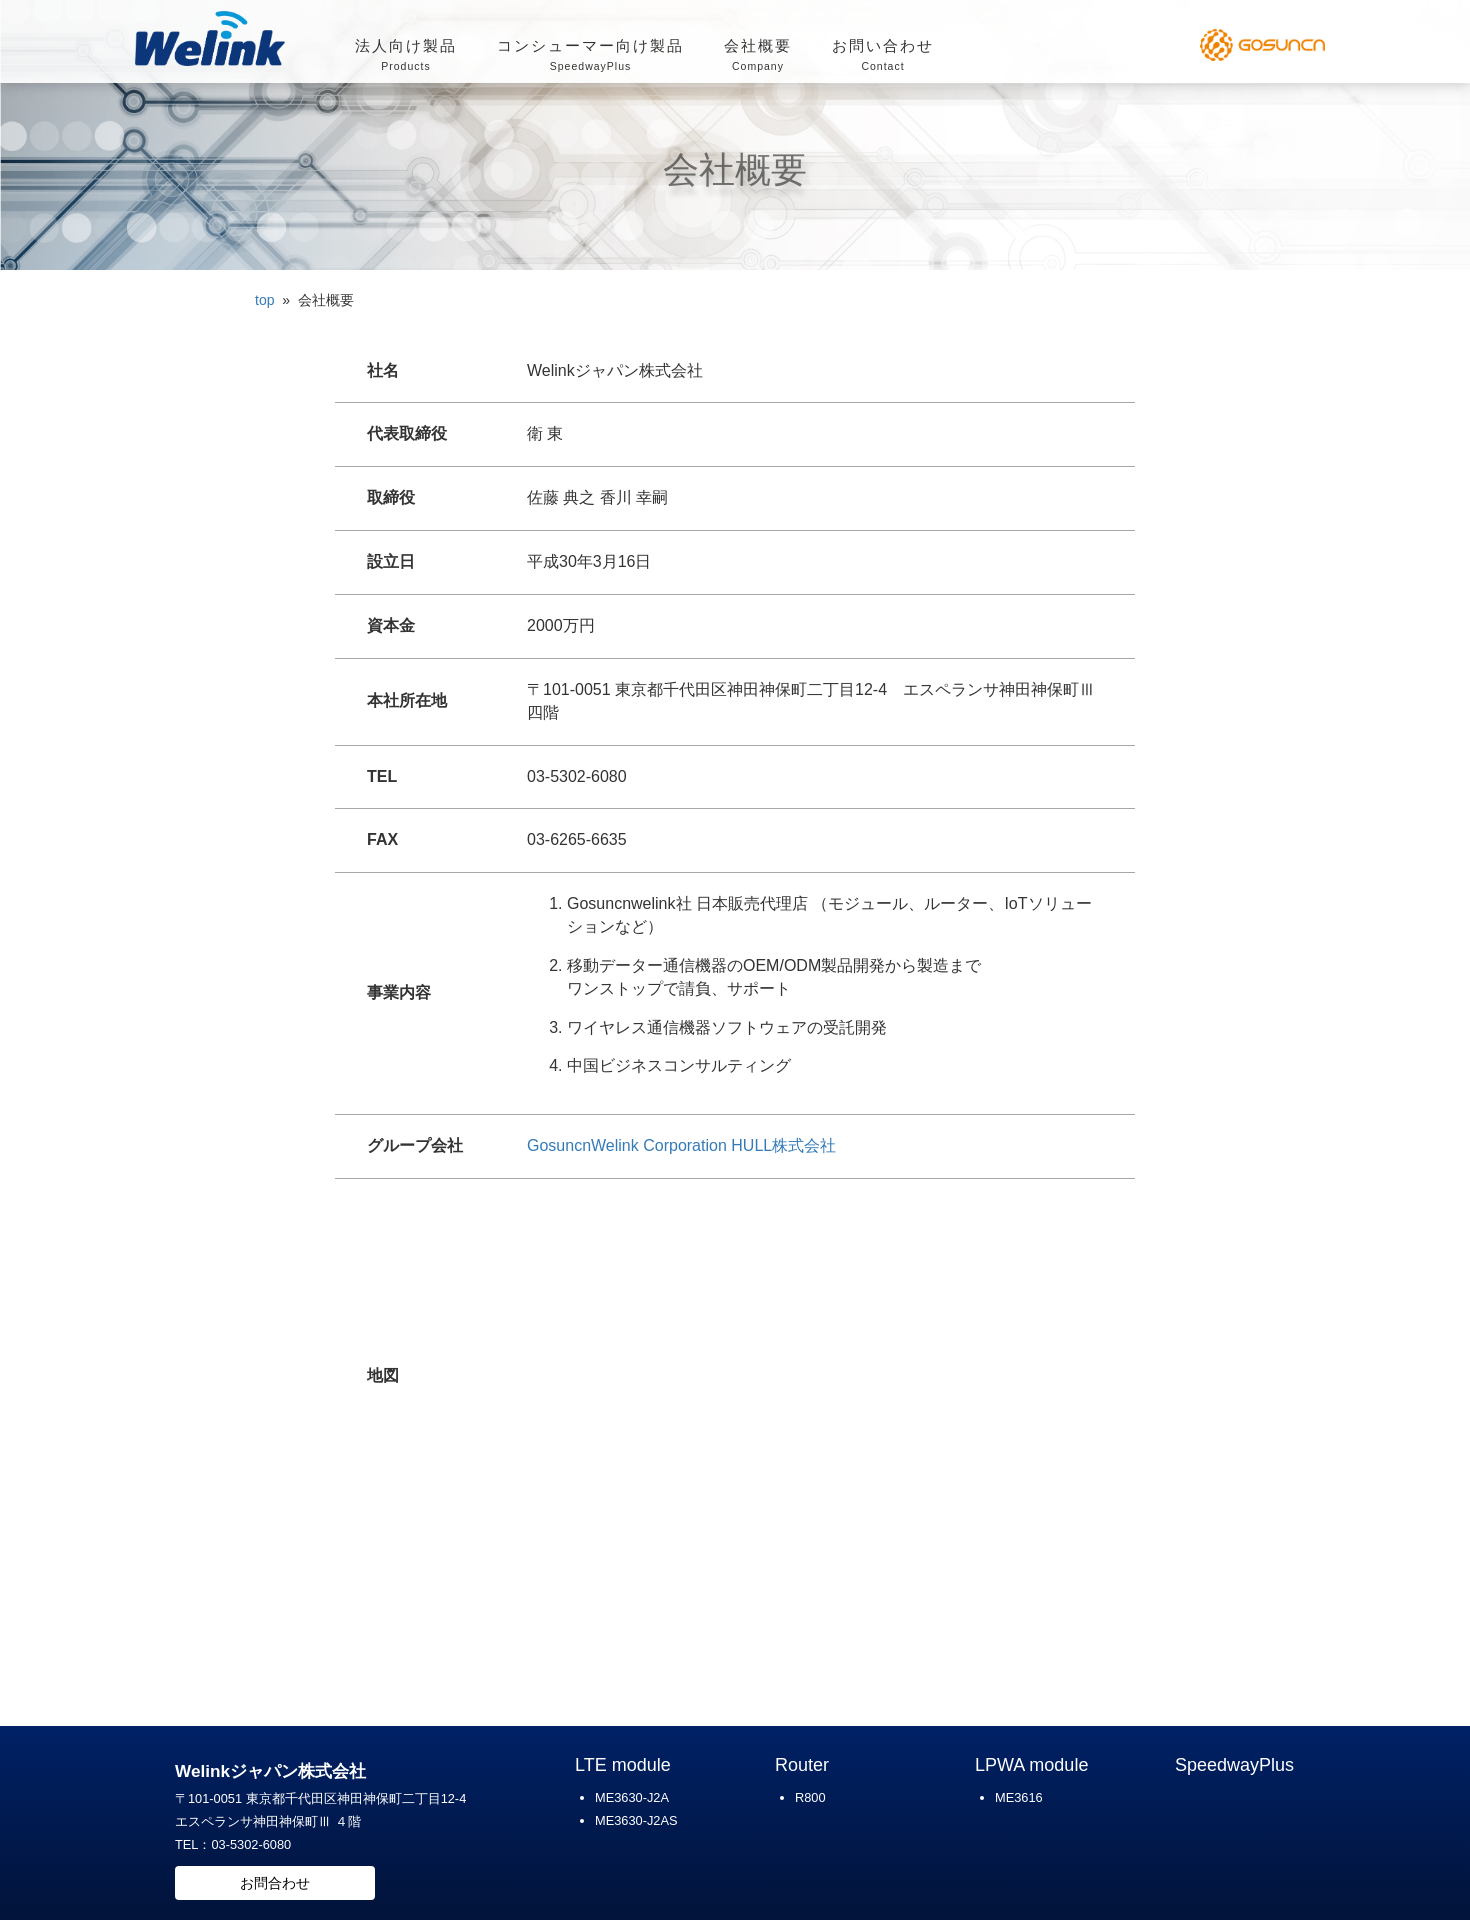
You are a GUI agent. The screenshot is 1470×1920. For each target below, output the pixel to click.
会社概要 (758, 56)
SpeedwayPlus (1234, 1765)
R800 (810, 1797)
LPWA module (1031, 1765)
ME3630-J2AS (636, 1820)
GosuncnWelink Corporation (627, 1145)
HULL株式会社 (783, 1145)
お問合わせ (275, 1883)
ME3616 (1019, 1797)
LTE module (623, 1765)
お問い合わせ (883, 56)
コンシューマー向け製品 (590, 56)
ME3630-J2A (632, 1797)
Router (802, 1765)
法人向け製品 (406, 56)
